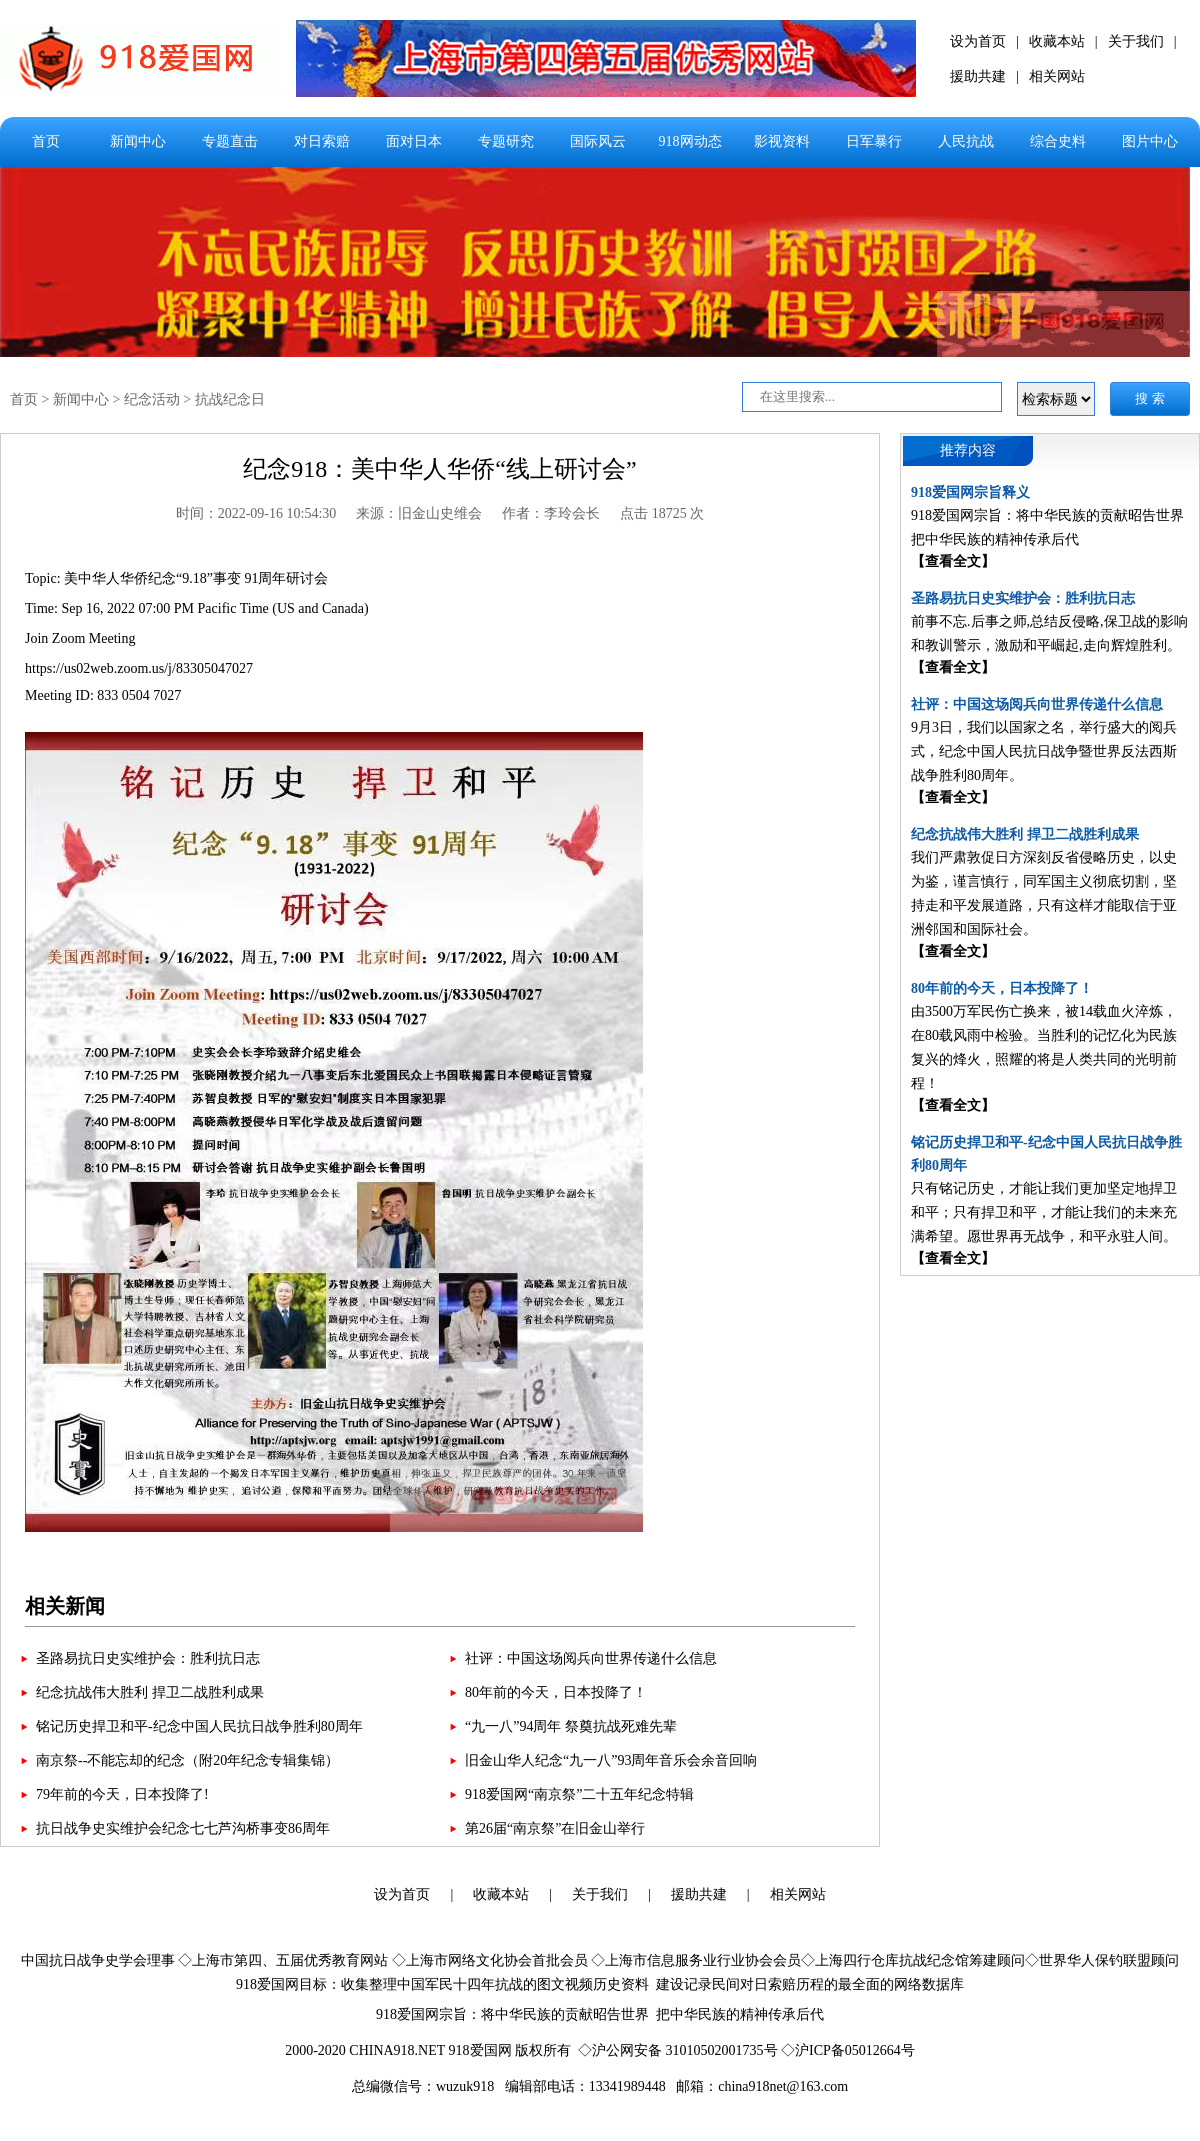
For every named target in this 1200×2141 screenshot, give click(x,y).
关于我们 (1136, 41)
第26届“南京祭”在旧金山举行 (555, 1828)
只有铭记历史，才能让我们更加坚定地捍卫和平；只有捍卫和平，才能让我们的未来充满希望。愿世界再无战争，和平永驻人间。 (1044, 1212)
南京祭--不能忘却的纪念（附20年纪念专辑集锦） (187, 1760)
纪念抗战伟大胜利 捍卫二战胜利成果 (150, 1692)
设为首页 (978, 41)
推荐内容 (968, 450)
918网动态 (690, 141)
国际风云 (598, 141)
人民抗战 (966, 141)
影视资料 (782, 141)
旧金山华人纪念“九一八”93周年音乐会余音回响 (611, 1760)
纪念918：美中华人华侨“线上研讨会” (439, 469)
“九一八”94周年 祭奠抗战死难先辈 (571, 1726)
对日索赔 (322, 141)
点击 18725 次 (662, 513)
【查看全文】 (953, 561)
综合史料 (1058, 141)
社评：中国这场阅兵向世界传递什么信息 (591, 1658)
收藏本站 (1057, 41)
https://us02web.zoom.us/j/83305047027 (139, 668)
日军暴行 (874, 141)
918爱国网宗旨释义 (970, 492)
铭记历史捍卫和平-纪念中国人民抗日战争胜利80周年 (199, 1726)
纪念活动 (152, 399)
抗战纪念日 (230, 399)
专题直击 (230, 141)
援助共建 (978, 76)
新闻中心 (138, 141)
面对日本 (414, 141)
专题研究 (506, 141)
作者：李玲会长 (551, 513)
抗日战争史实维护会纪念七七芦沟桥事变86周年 (183, 1828)
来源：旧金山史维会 (419, 513)
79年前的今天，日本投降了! (122, 1794)
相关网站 (1057, 76)
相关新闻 (65, 1606)
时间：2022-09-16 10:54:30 (256, 513)
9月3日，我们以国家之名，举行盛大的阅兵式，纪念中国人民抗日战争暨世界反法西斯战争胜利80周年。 (1044, 751)
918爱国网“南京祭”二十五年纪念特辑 (579, 1794)
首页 (46, 141)
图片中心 (1150, 141)
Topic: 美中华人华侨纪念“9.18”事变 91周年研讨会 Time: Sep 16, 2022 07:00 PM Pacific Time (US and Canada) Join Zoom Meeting (197, 608)
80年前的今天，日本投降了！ (556, 1692)
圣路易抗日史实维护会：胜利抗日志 (148, 1658)
